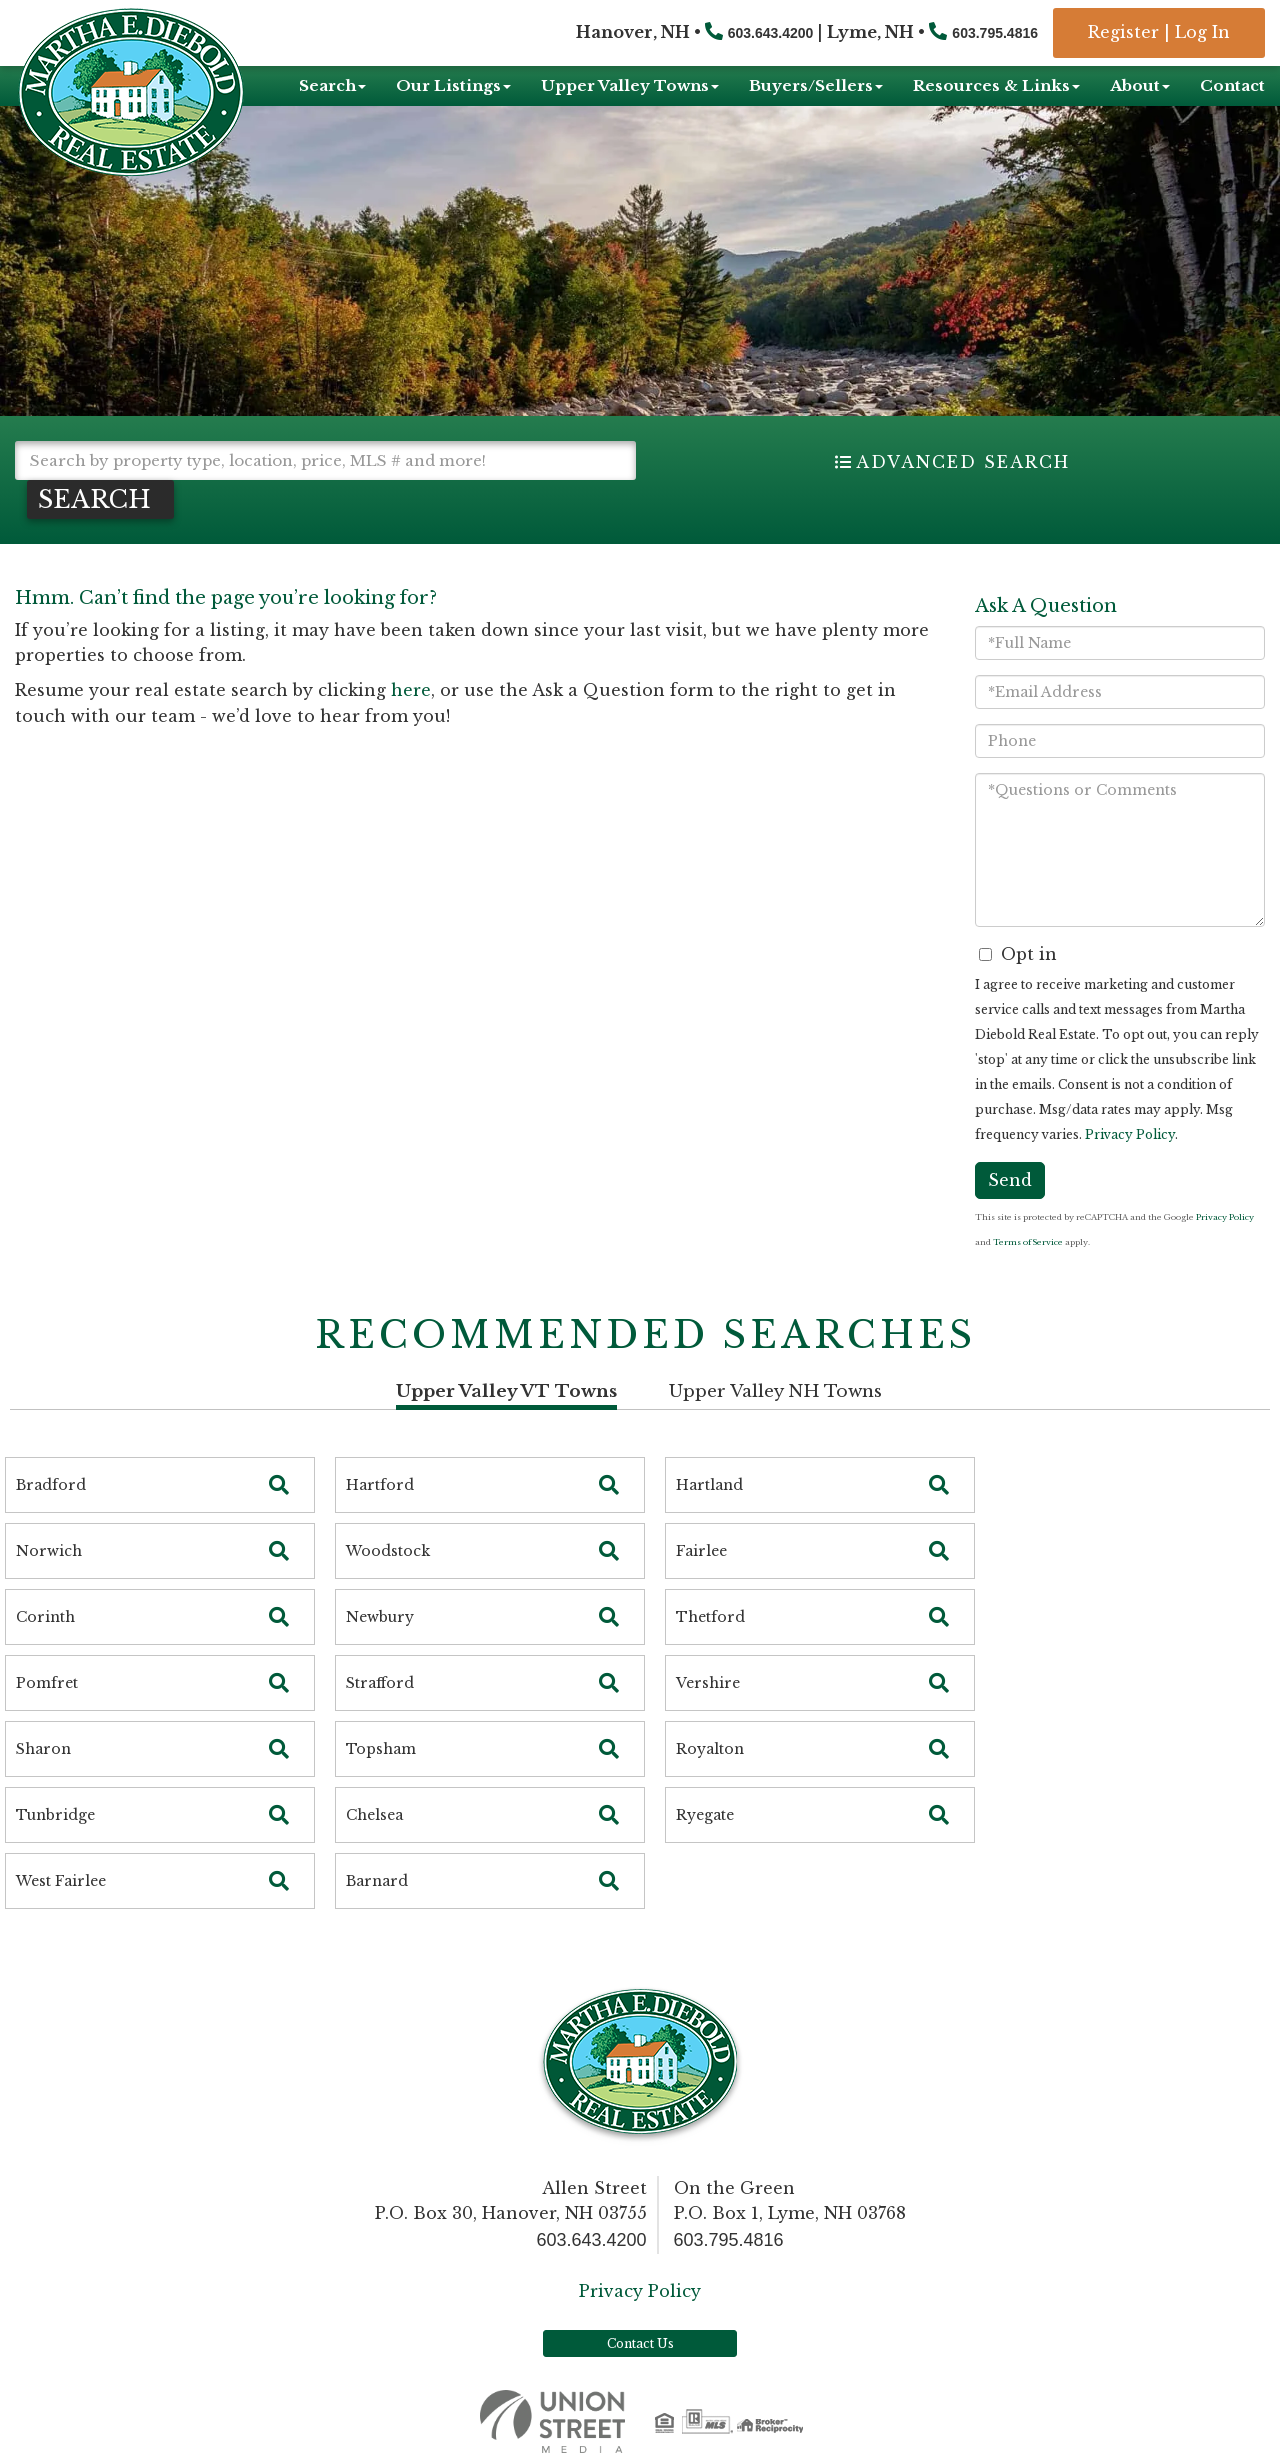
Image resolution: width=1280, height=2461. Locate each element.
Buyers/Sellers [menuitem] (816, 85)
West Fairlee (61, 1881)
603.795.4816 (995, 33)
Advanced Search (963, 462)
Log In (1202, 32)
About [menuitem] (1140, 85)
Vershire (708, 1683)
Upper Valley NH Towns (775, 1391)
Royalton (710, 1749)
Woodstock (388, 1551)
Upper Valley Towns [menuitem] (630, 85)
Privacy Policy (1130, 1134)
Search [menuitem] (332, 85)
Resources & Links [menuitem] (996, 85)
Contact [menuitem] (1232, 85)
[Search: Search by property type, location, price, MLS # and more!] (325, 460)
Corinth (45, 1617)
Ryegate (705, 1815)
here (411, 690)
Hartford (380, 1485)
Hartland (709, 1485)
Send (1010, 1180)
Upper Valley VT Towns (506, 1391)
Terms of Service (1028, 1242)
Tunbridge (55, 1815)
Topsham (381, 1749)
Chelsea (374, 1815)
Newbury (380, 1617)
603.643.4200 (771, 33)
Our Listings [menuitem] (453, 85)
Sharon (43, 1749)
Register (1123, 32)
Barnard (377, 1881)
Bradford (51, 1485)
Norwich (49, 1551)
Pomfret (47, 1683)
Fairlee (701, 1551)
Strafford (380, 1683)
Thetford (710, 1617)
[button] (100, 499)
